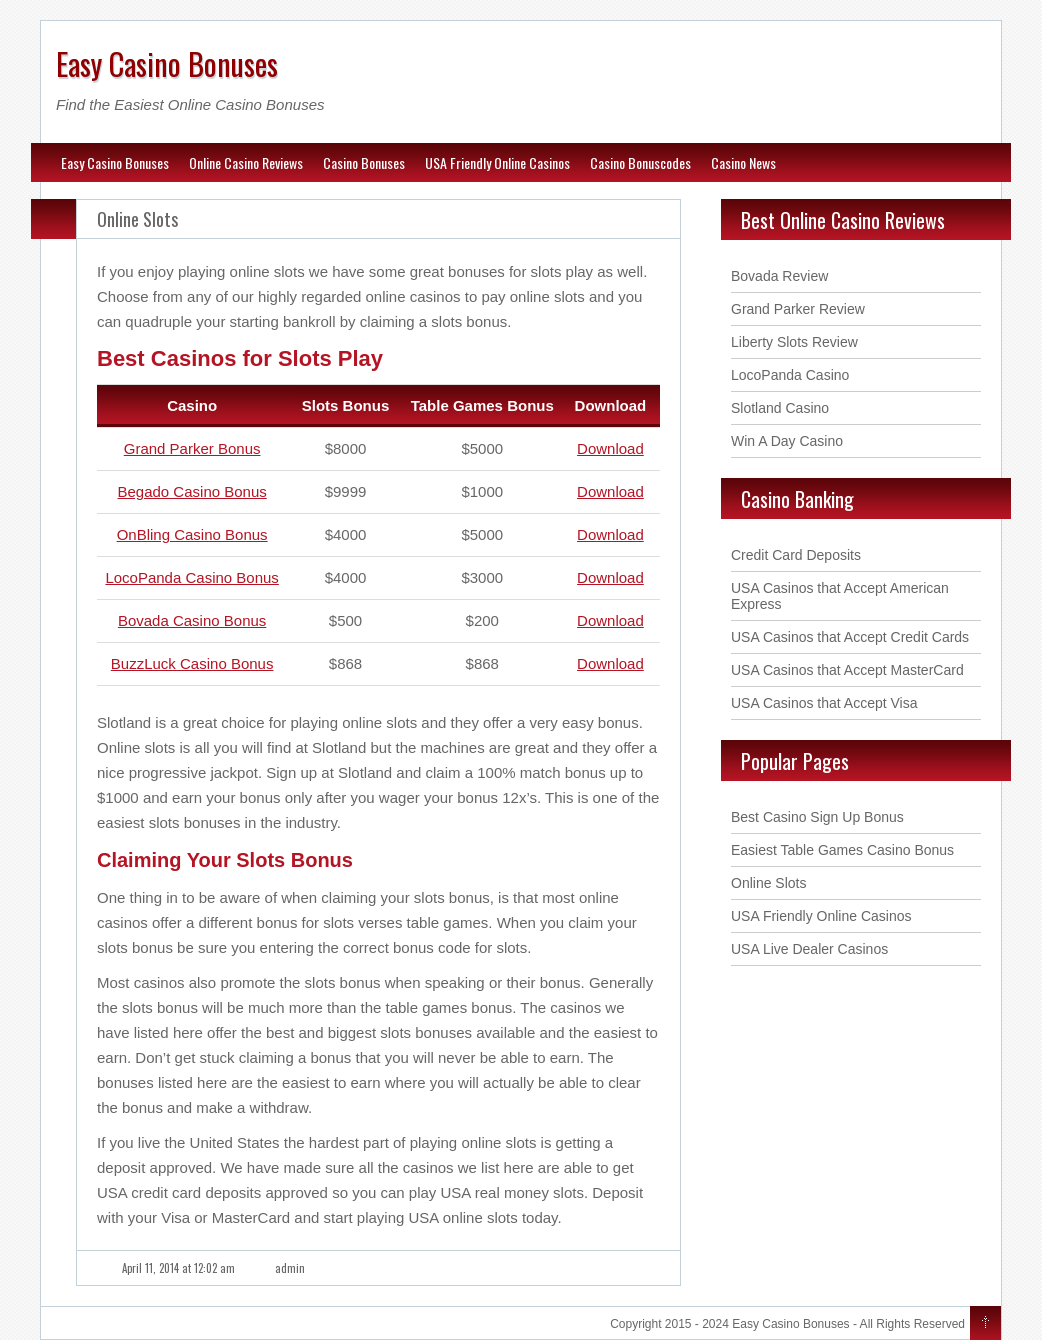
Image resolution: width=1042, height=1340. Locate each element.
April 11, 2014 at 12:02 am (178, 1268)
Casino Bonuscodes (640, 162)
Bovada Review (779, 276)
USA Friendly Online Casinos (497, 162)
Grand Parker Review (798, 309)
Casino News (743, 162)
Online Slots (137, 219)
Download (610, 448)
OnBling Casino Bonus (192, 534)
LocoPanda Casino (790, 375)
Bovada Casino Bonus (192, 620)
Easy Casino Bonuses (167, 63)
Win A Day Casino (787, 441)
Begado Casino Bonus (191, 491)
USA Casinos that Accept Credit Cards (850, 637)
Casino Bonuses (364, 162)
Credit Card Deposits (796, 555)
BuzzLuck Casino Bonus (192, 663)
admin (290, 1268)
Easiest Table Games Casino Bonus (842, 850)
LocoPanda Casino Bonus (191, 577)
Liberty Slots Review (794, 342)
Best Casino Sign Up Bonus (817, 817)
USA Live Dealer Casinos (809, 949)
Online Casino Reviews (246, 162)
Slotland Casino (780, 408)
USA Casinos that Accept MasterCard (847, 670)
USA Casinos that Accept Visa (824, 703)
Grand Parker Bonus (192, 448)
